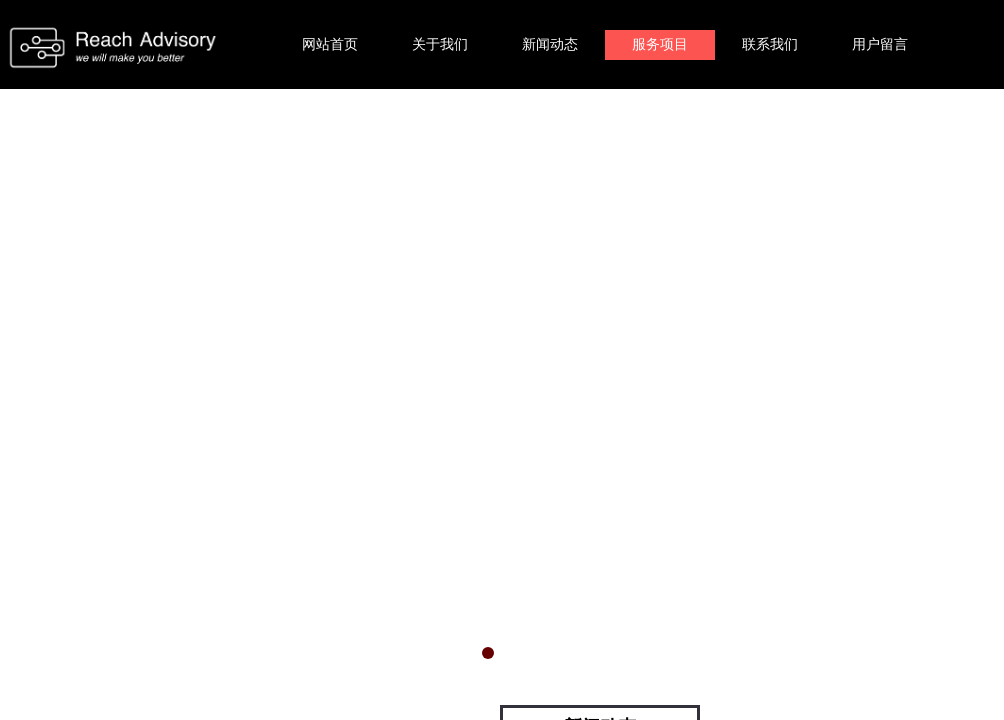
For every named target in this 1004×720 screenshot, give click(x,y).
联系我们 (770, 44)
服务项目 (660, 44)
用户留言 (880, 44)
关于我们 (440, 44)
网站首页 (330, 44)
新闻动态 (550, 44)
